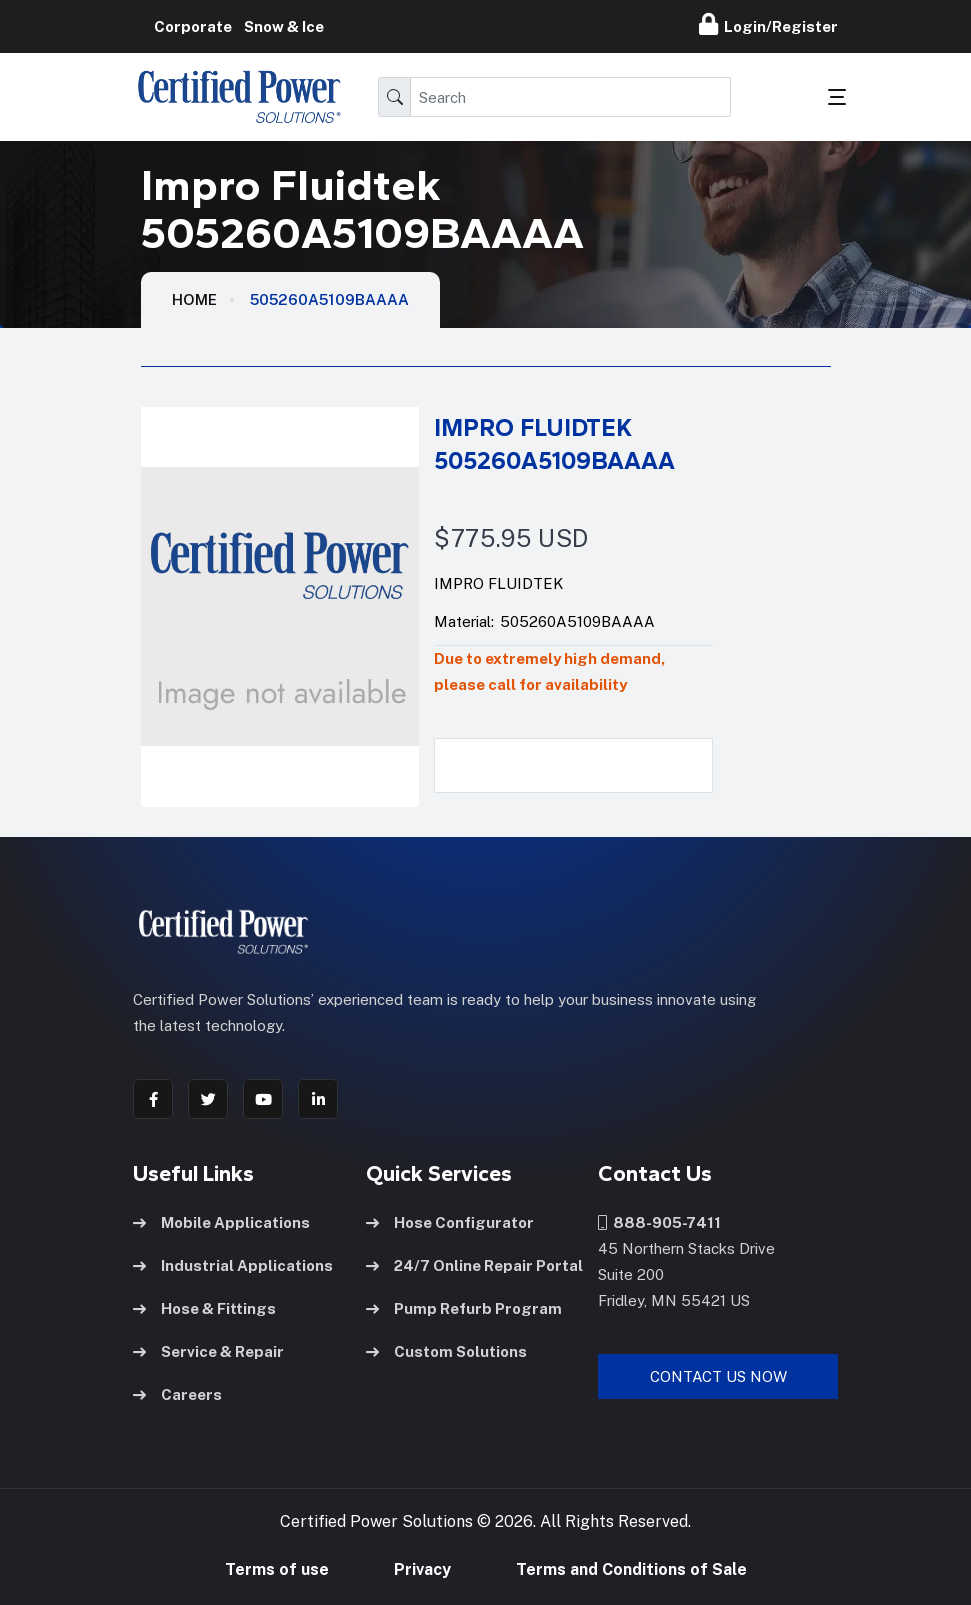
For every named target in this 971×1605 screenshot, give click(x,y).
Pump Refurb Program (464, 1308)
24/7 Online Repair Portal (474, 1265)
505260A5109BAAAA (329, 299)
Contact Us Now (718, 1376)
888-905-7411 (659, 1222)
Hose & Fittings (204, 1308)
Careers (177, 1394)
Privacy (422, 1569)
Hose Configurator (450, 1222)
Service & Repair (208, 1351)
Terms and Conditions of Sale (631, 1569)
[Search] (570, 97)
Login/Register (768, 24)
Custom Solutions (446, 1351)
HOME (194, 299)
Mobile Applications (221, 1222)
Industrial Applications (233, 1265)
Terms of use (277, 1569)
